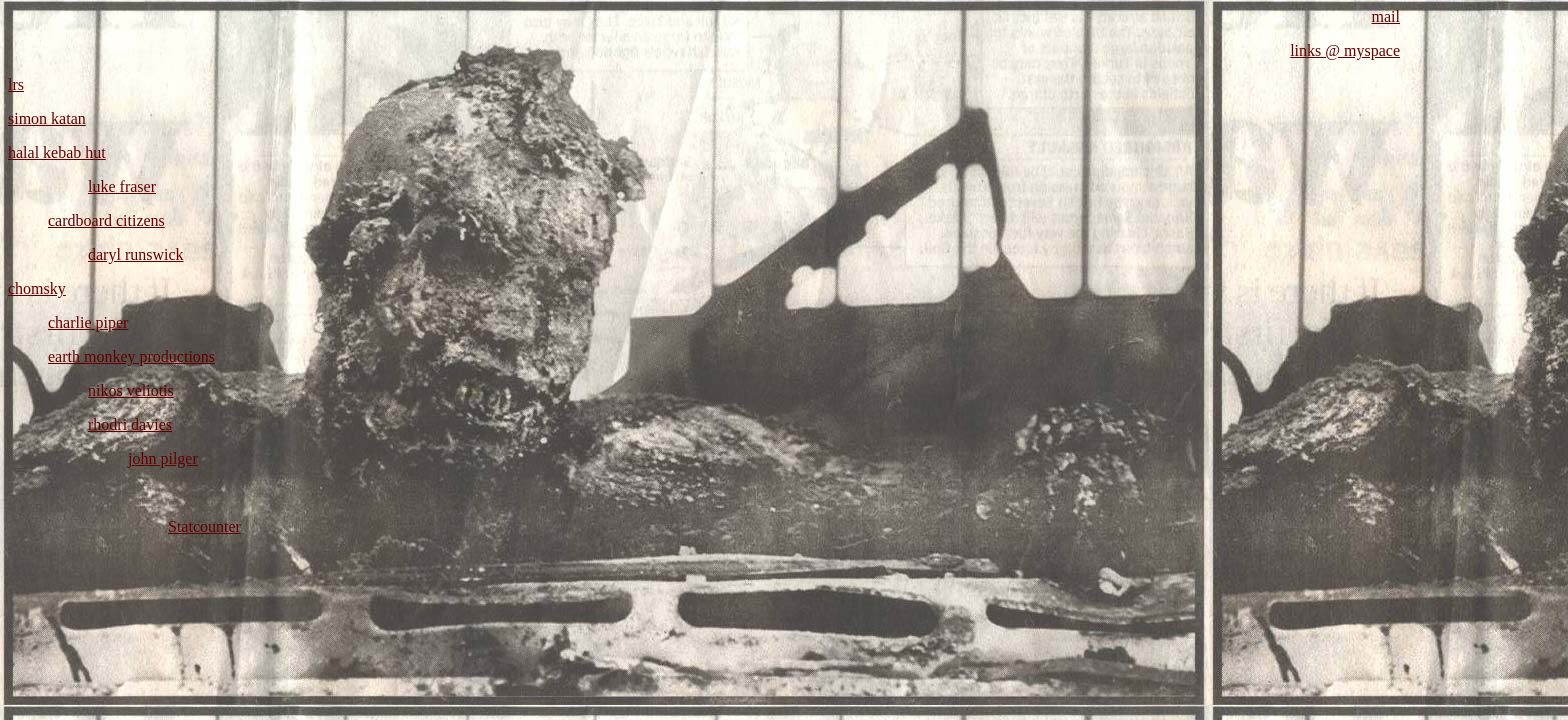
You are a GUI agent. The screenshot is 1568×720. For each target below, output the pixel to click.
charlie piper (88, 322)
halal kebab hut (57, 152)
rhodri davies (130, 424)
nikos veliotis (131, 390)
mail (1386, 16)
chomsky (37, 288)
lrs (16, 84)
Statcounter (204, 526)
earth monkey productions (131, 356)
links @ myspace (1345, 50)
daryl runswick (136, 254)
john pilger (163, 458)
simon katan (47, 118)
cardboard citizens (106, 220)
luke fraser (122, 186)
